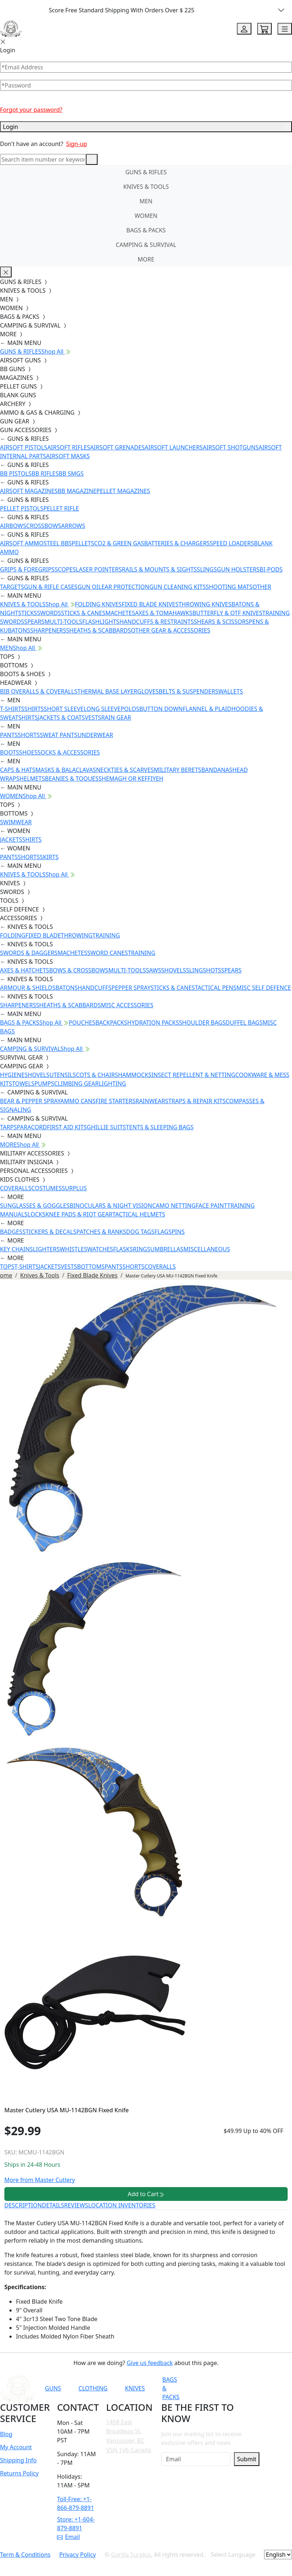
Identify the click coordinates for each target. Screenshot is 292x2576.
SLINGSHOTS (203, 970)
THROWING (76, 935)
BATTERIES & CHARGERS (177, 543)
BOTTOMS (91, 1267)
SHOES (28, 752)
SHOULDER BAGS (202, 1023)
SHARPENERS (48, 630)
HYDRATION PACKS (153, 1023)
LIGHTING (112, 1084)
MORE (146, 259)
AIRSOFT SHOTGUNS (231, 447)
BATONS (66, 988)
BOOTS (9, 752)
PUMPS (44, 1084)
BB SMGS (71, 474)
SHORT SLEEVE (64, 709)
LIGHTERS (46, 1249)
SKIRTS (49, 857)
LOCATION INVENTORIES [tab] (121, 2205)
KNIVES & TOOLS (146, 187)
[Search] (43, 159)
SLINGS (207, 569)
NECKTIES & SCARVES (125, 770)
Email (68, 2537)
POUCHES (82, 1023)
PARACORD (32, 1127)
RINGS (141, 1249)
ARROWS (73, 526)
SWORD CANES (107, 953)
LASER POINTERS (99, 569)
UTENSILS (62, 1075)
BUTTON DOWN (161, 709)
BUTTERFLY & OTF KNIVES (227, 613)
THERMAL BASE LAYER (107, 691)
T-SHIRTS (12, 709)
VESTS (93, 718)
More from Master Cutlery (39, 2180)
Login (146, 126)
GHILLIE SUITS (106, 1127)
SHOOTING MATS (229, 587)
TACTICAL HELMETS (138, 1214)
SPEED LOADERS (232, 543)
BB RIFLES (45, 474)
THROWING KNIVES (204, 604)
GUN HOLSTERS (238, 569)
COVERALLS (15, 1188)
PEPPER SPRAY (131, 988)
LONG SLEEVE (101, 709)
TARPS (8, 1127)
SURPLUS (74, 1188)
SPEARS (34, 622)
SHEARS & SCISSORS (221, 622)
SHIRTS (34, 709)
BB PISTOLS (16, 474)
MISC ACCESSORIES (127, 1005)
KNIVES (135, 2388)
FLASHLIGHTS (101, 622)
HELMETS (32, 779)
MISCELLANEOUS (207, 1249)
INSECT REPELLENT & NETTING (193, 1075)
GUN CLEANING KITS (177, 587)
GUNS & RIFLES (145, 172)
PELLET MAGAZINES (123, 491)
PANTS (9, 735)
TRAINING (106, 935)
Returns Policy (19, 2473)
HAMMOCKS (134, 1075)
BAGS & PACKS (145, 230)
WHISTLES (73, 1249)
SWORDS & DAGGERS (29, 953)
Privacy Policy (77, 2555)
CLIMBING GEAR (76, 1084)
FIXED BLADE (43, 935)
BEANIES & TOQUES (72, 779)
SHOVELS (173, 970)
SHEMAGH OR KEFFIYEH (131, 779)
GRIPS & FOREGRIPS (27, 569)
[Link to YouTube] (218, 2388)
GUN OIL (90, 587)
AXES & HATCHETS (24, 970)
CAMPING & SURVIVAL (146, 245)
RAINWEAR (150, 1101)
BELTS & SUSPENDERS (188, 691)
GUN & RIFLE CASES (50, 587)
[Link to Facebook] (236, 2388)
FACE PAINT (211, 1206)
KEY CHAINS (16, 1249)
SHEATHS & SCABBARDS (98, 630)
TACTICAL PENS (216, 988)
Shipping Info (18, 2460)
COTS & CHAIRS (97, 1075)
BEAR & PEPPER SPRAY (30, 1101)
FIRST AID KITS (67, 1127)
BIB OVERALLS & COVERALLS (38, 691)
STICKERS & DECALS (49, 1232)
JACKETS (11, 840)
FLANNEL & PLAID (207, 709)
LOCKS (36, 1214)
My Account (16, 2447)
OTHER (261, 587)
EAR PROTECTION (125, 587)
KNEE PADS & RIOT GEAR (78, 1214)
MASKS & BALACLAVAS (65, 770)
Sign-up (76, 144)
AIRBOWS (13, 526)
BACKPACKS (111, 1023)
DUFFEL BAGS (244, 1023)
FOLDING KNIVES (98, 604)
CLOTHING (92, 2388)
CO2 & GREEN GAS (119, 543)
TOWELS (23, 1084)
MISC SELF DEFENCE (264, 988)
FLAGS (163, 1232)
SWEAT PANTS (59, 735)
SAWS (153, 970)
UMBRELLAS (166, 1249)
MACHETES (120, 613)
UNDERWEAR (95, 735)
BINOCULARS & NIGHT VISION (111, 1206)
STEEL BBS (58, 543)
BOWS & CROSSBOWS (78, 970)
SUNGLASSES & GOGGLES (35, 1206)
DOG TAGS (140, 1232)
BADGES (11, 1232)
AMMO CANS (77, 1101)
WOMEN (146, 216)
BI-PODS (271, 569)
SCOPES (65, 569)
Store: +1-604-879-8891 (76, 2523)
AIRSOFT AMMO (22, 543)
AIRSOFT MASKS (68, 456)
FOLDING (12, 935)
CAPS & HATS (17, 770)
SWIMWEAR (16, 822)
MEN (146, 201)
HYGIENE (12, 1075)
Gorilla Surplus (131, 2555)
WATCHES (100, 1249)
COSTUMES (46, 1188)
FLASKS (123, 1249)
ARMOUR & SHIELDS (27, 988)
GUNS (53, 2388)
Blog (6, 2434)
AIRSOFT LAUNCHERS (174, 447)
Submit (246, 2459)
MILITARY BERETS (177, 770)
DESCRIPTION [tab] (23, 2205)
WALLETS (230, 691)
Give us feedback (150, 2363)
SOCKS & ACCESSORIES (68, 752)
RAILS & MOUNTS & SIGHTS (159, 569)
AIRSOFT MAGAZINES (29, 491)
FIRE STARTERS (115, 1101)
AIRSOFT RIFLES (68, 447)
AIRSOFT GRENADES (117, 447)
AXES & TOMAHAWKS (163, 613)
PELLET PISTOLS (21, 508)
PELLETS (83, 543)
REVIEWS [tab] (76, 2205)
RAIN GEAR (116, 718)
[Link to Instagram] (254, 2388)
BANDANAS (217, 770)
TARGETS (12, 587)
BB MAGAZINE (77, 491)
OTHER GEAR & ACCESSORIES (170, 630)
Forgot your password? (31, 110)
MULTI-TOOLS (63, 622)
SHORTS (29, 735)
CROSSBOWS (43, 526)
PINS (178, 1232)
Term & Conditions (25, 2555)
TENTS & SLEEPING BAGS (159, 1127)
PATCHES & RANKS (101, 1232)
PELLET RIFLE (61, 508)
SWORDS (49, 613)
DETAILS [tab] (53, 2205)
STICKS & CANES (83, 613)
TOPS (7, 1267)
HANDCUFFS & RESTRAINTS (156, 622)
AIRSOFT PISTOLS (23, 447)
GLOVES (148, 691)
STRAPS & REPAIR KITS (195, 1101)
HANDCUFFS (94, 988)
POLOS (129, 709)
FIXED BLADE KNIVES (150, 604)
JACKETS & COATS (61, 718)
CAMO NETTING (174, 1206)
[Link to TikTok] (271, 2388)
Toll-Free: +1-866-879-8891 (75, 2503)
